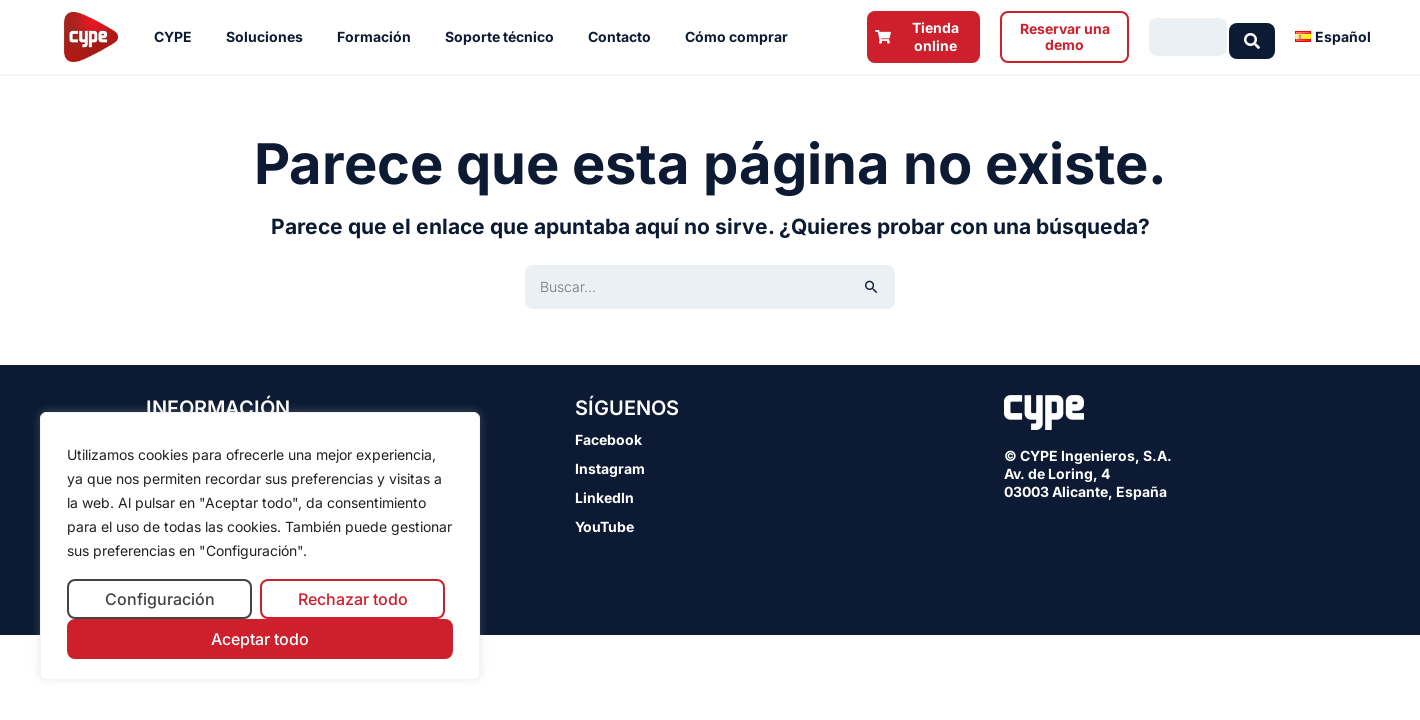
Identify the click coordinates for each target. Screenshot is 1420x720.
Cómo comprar (741, 37)
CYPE (178, 37)
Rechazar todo (353, 599)
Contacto (624, 37)
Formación (379, 37)
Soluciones (269, 37)
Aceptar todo (260, 639)
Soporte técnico (504, 37)
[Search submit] (1252, 37)
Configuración (160, 599)
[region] (260, 546)
